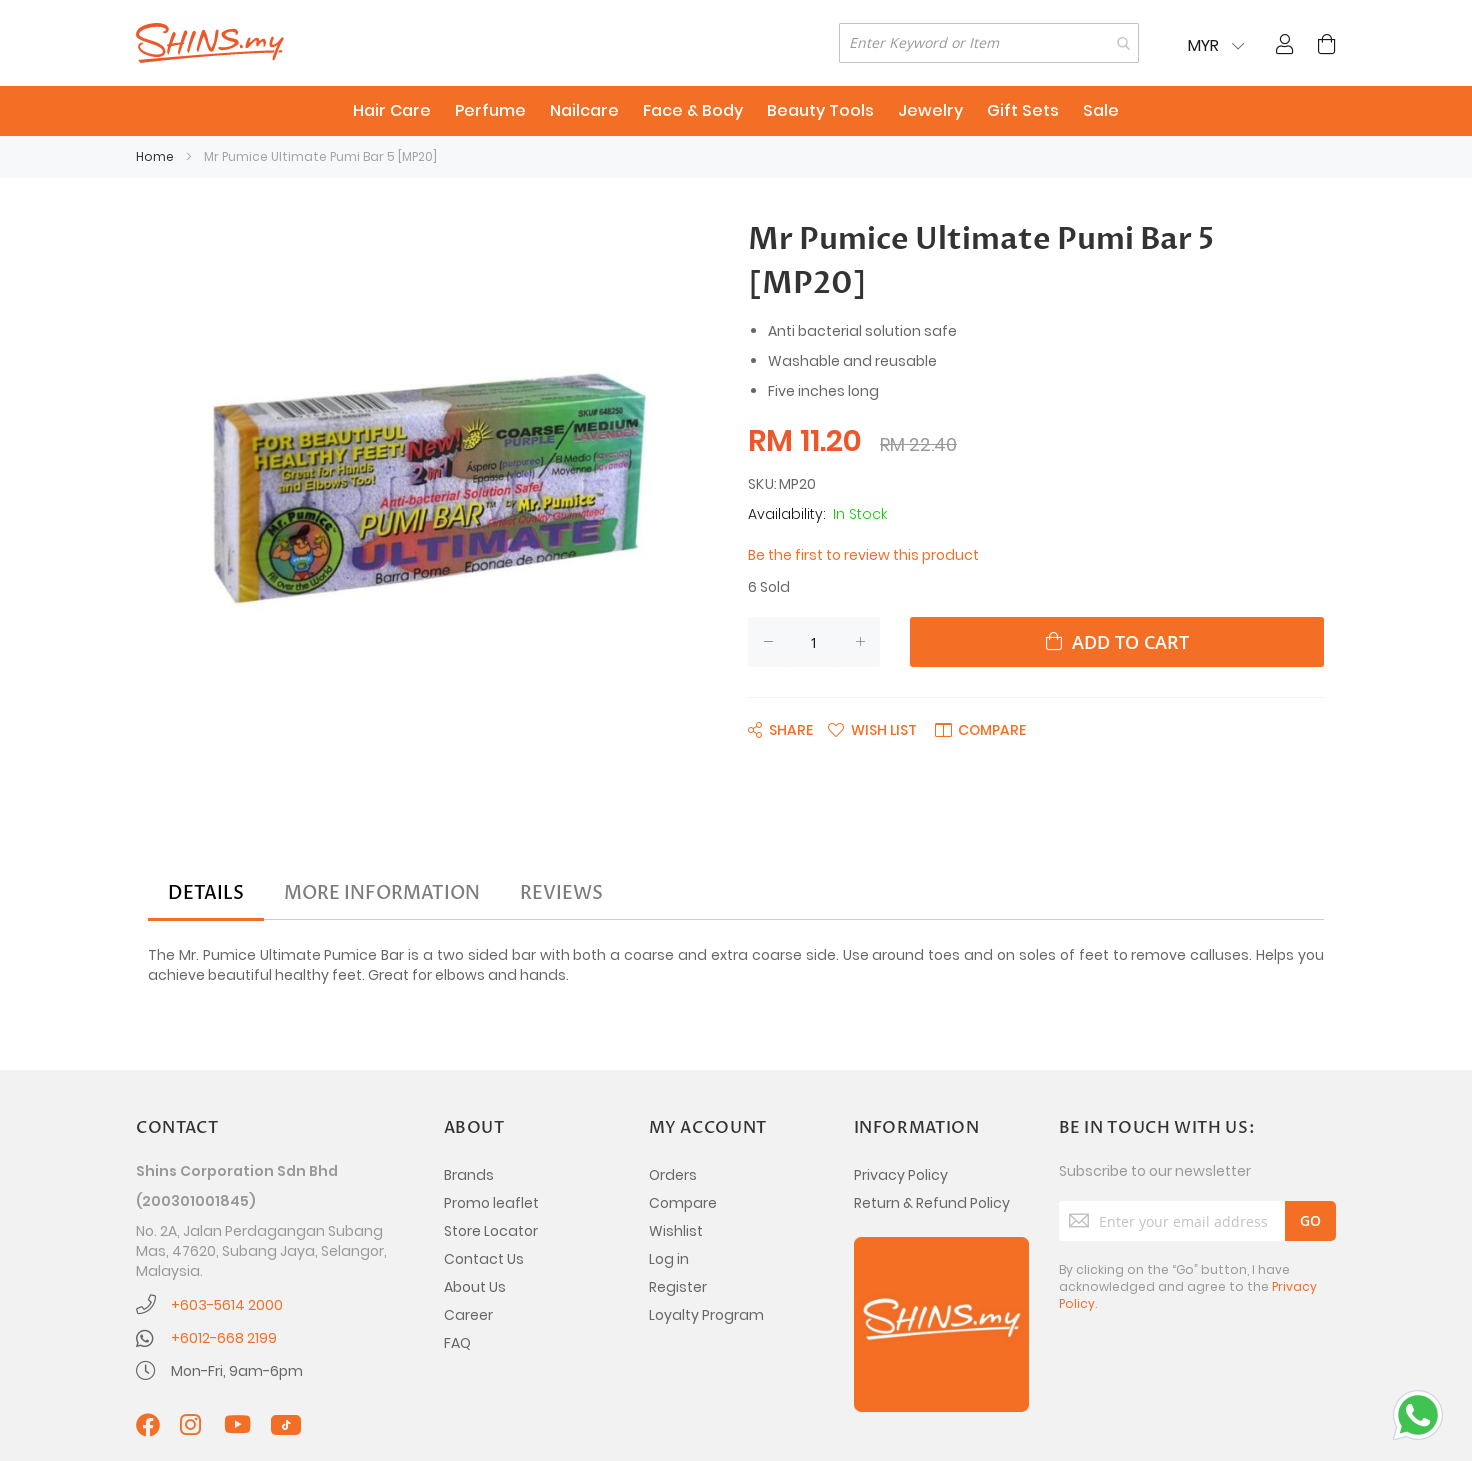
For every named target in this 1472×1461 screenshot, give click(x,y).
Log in (669, 1259)
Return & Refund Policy (932, 1203)
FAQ (457, 1343)
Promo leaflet (491, 1203)
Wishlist (676, 1231)
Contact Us (484, 1259)
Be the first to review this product (863, 555)
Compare (683, 1203)
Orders (673, 1175)
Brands (469, 1175)
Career (468, 1315)
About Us (475, 1287)
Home (155, 156)
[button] (872, 729)
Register (678, 1287)
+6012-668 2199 (224, 1338)
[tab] (206, 894)
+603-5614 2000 (227, 1305)
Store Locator (491, 1231)
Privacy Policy (901, 1175)
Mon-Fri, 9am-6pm (237, 1371)
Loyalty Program (706, 1315)
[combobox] (989, 43)
